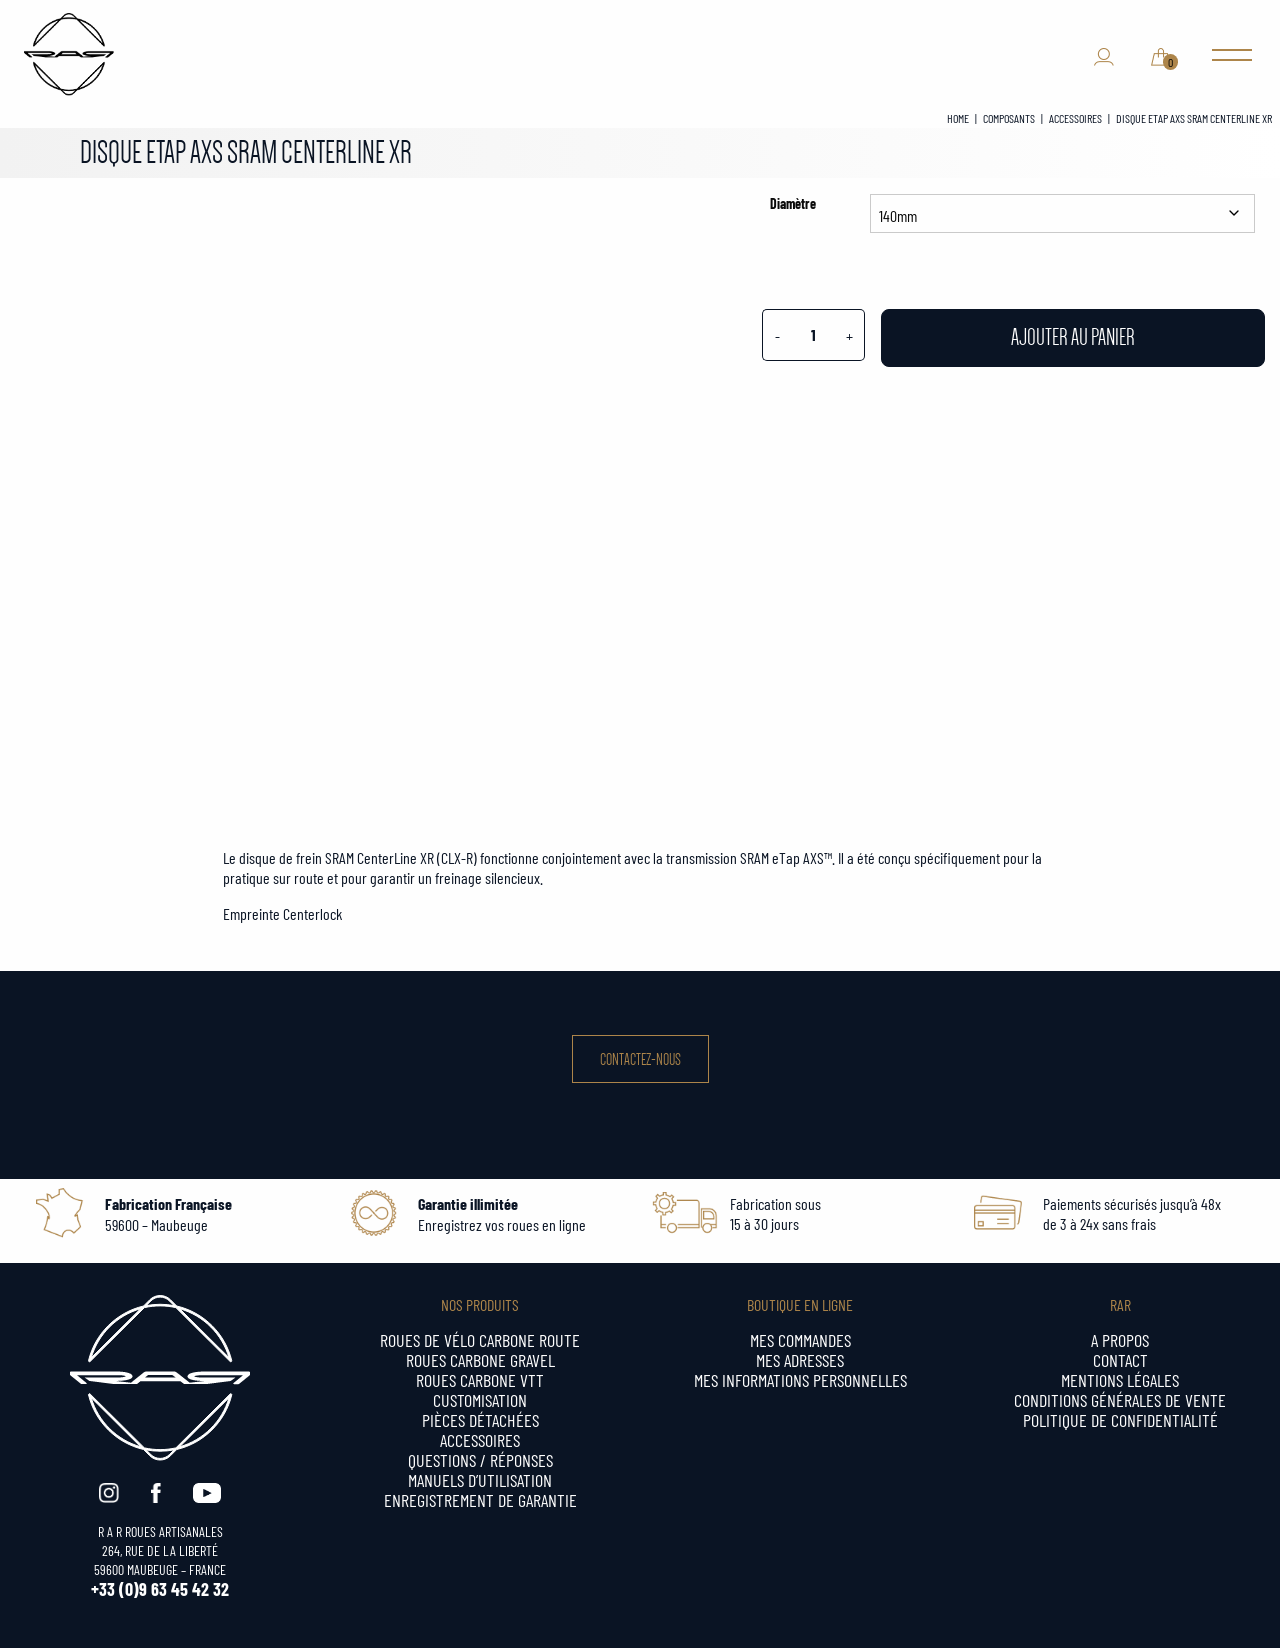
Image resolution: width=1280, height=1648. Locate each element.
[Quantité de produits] (813, 335)
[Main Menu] (1232, 57)
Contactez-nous (640, 1059)
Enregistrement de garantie (480, 1499)
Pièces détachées (480, 1419)
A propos (1120, 1339)
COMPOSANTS (1009, 118)
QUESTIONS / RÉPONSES (480, 1459)
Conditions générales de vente (1120, 1399)
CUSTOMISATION (480, 1399)
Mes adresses (800, 1359)
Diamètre (793, 203)
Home (958, 118)
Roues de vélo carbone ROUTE (480, 1339)
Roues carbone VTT (480, 1379)
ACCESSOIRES (1075, 118)
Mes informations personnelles (800, 1379)
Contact (1120, 1359)
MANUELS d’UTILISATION (480, 1479)
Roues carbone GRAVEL (480, 1359)
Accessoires (480, 1439)
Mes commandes (800, 1339)
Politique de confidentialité (1120, 1419)
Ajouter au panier (1073, 337)
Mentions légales (1120, 1379)
